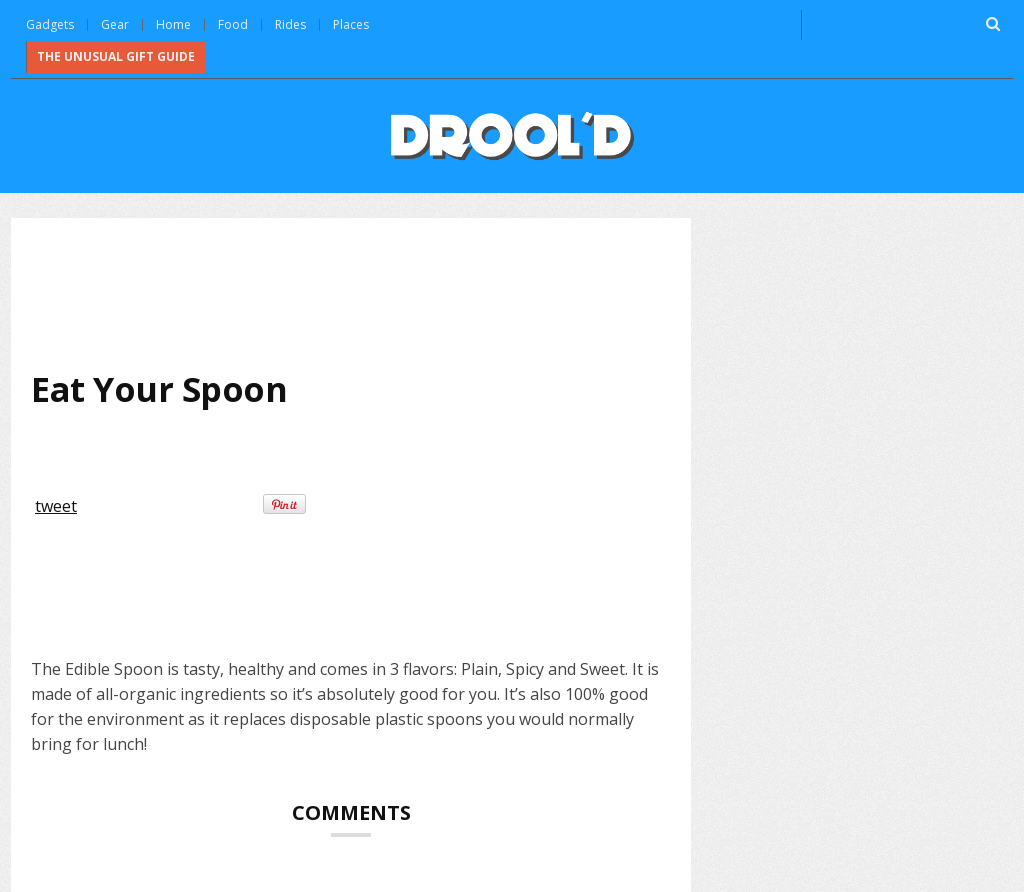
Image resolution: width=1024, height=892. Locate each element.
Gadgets (50, 24)
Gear (115, 24)
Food (233, 24)
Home (173, 24)
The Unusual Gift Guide (116, 56)
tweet (56, 506)
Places (351, 24)
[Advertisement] (395, 291)
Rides (290, 24)
